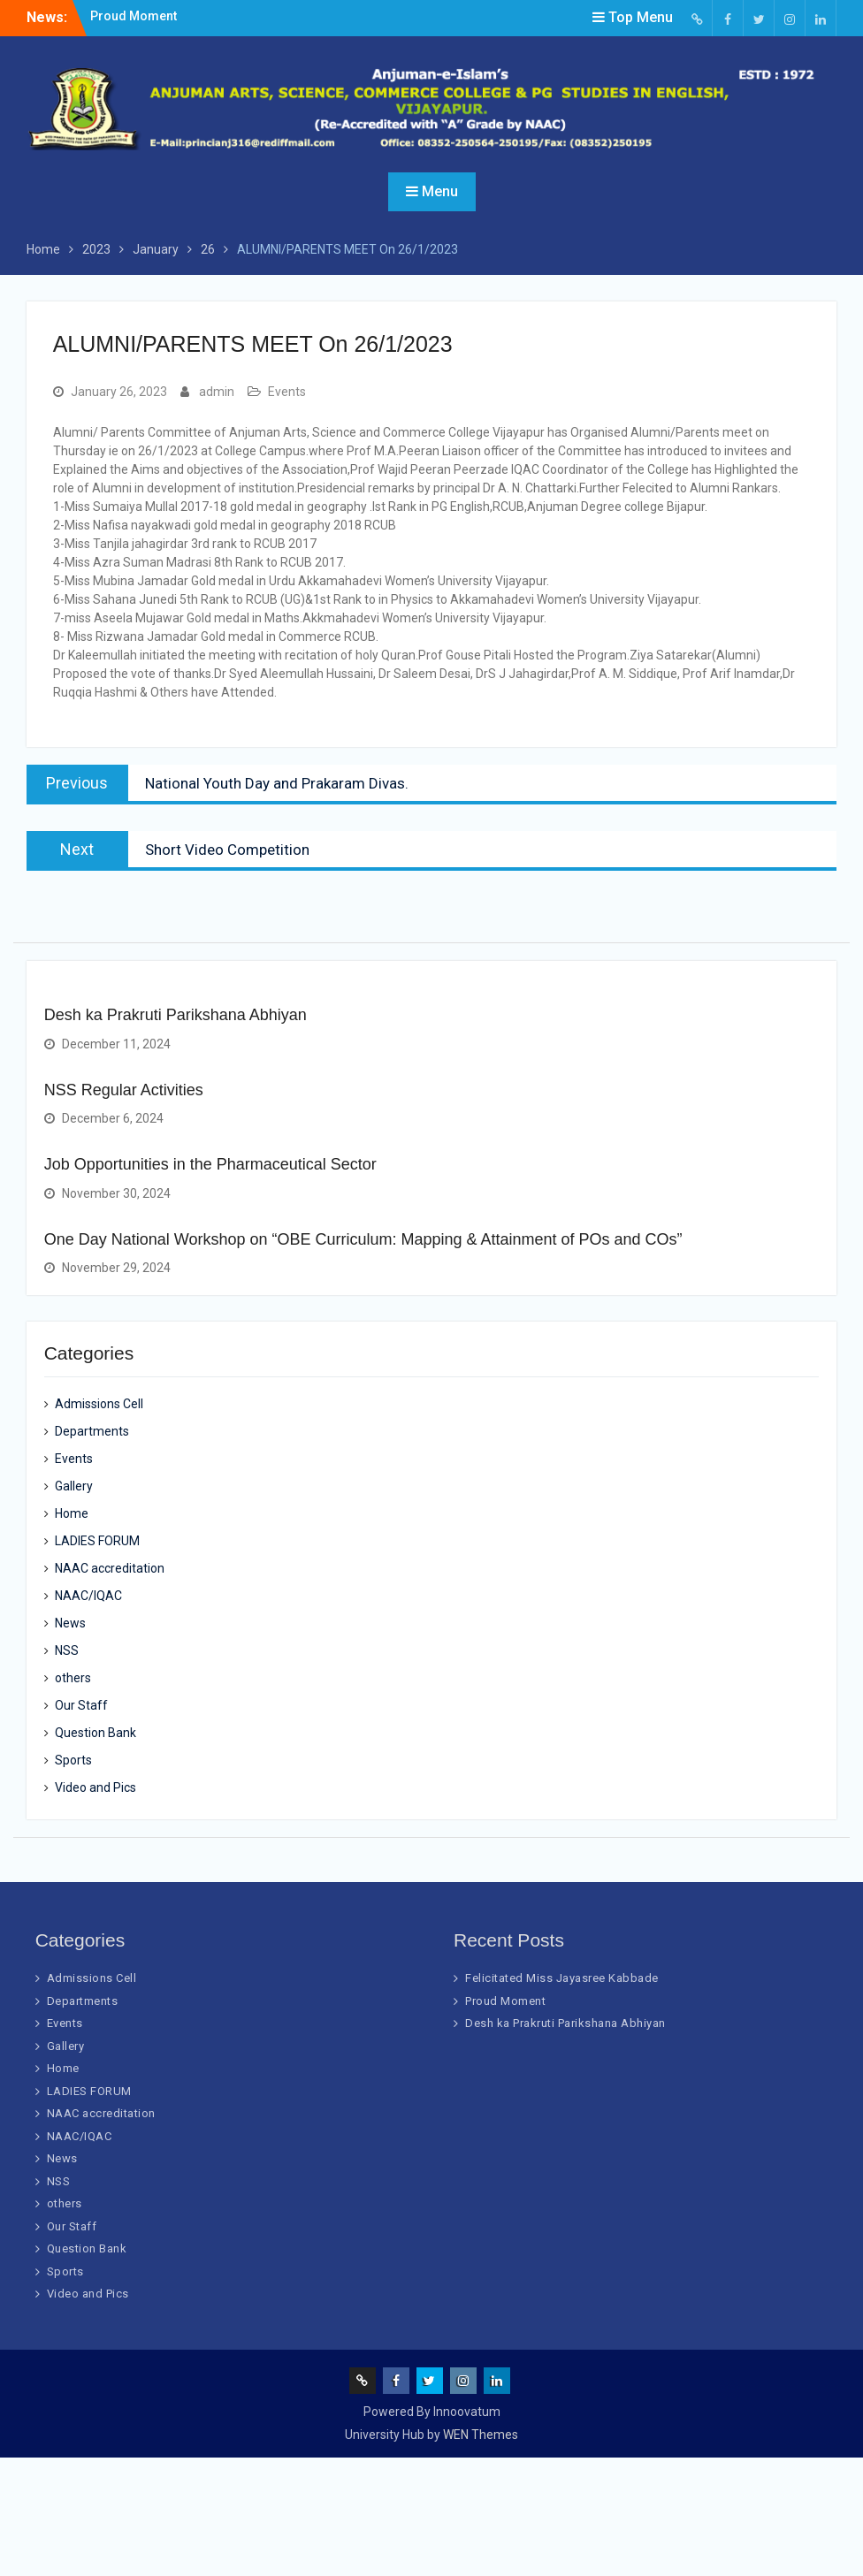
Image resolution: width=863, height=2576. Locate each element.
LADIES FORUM (97, 1541)
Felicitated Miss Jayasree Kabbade (562, 1978)
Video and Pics (95, 1787)
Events (287, 392)
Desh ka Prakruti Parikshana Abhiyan (175, 1015)
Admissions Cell (99, 1404)
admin (216, 392)
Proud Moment (133, 17)
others (73, 1678)
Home (71, 1513)
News (70, 1623)
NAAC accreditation (109, 1568)
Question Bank (95, 1733)
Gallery (74, 1486)
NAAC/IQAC (88, 1596)
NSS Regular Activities (123, 1090)
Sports (73, 1760)
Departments (92, 1431)
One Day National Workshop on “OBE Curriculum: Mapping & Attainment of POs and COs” (363, 1239)
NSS (67, 1650)
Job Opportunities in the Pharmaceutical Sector (210, 1164)
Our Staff (81, 1705)
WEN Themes (480, 2434)
